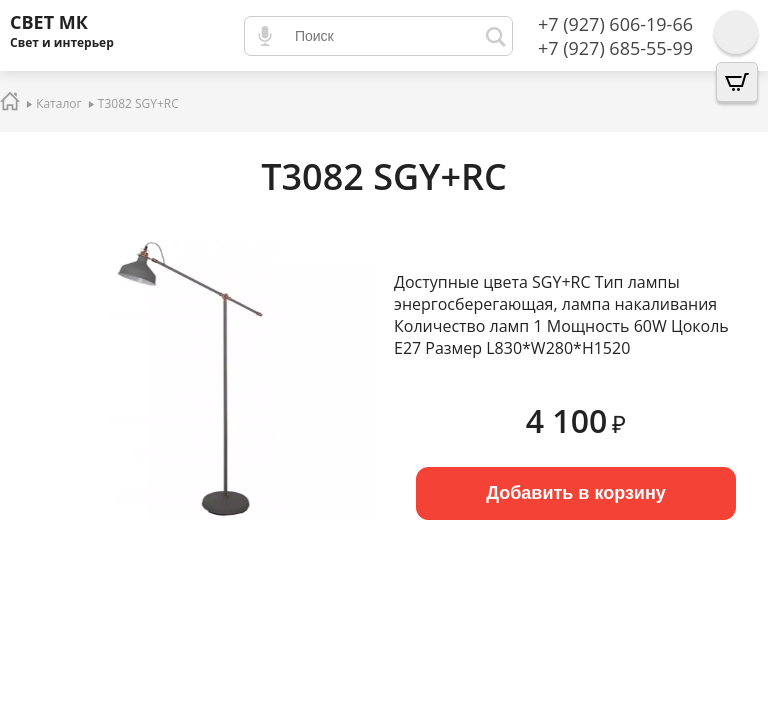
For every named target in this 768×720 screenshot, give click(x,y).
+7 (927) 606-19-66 (615, 24)
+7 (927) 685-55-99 (615, 48)
